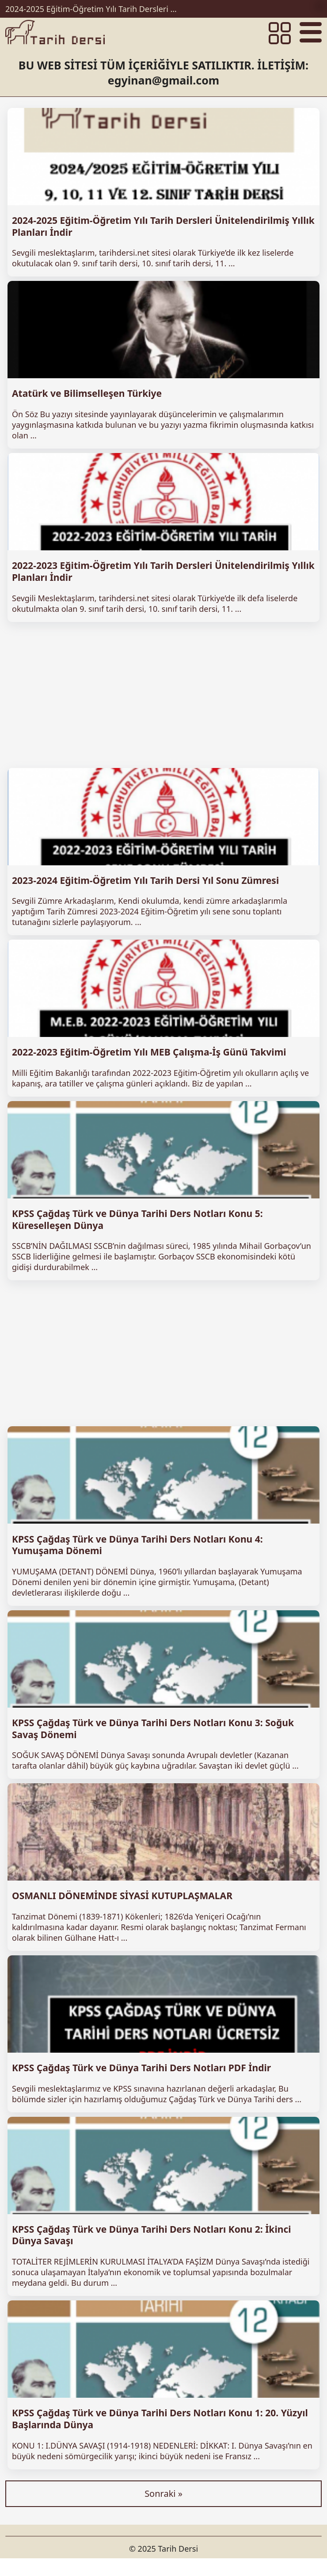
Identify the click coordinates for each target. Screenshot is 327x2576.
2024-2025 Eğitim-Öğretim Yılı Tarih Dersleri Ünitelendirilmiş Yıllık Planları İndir (93, 9)
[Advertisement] (163, 695)
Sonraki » (163, 2493)
